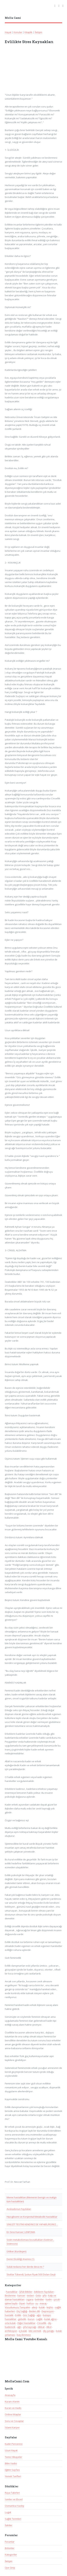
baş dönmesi (24, 2334)
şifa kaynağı (29, 2327)
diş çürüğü (48, 2331)
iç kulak (23, 2331)
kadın (49, 2299)
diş (49, 2323)
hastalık (9, 2315)
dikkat (41, 2327)
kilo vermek (35, 2331)
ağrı (19, 2327)
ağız (39, 2315)
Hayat (8, 32)
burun (31, 2319)
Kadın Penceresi (14, 2443)
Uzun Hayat (11, 2450)
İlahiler (8, 2525)
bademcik (10, 2327)
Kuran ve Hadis (13, 2408)
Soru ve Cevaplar (14, 2421)
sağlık (39, 2319)
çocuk (57, 2299)
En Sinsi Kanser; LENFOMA (21, 2232)
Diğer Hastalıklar (26, 2323)
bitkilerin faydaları (44, 2291)
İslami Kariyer (12, 2427)
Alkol (48, 2327)
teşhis (50, 2307)
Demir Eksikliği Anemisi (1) (20, 2259)
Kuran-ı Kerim (12, 2401)
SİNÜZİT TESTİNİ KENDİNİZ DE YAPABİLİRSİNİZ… (32, 2224)
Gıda (38, 2295)
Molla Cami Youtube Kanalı (26, 2339)
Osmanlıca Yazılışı (14, 2505)
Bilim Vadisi (11, 2463)
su (36, 2303)
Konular (18, 32)
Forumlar (9, 2541)
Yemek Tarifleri (13, 2476)
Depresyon (48, 2311)
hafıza (30, 2303)
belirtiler (39, 2299)
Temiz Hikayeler (13, 2457)
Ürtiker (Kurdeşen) (16, 2251)
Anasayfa (10, 2395)
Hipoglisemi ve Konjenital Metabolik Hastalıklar (32, 2216)
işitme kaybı (11, 2303)
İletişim (38, 32)
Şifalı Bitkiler (25, 2291)
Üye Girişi (10, 2567)
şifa (44, 2295)
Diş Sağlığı (22, 2311)
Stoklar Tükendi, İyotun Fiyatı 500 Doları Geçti (31, 2274)
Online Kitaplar (13, 2414)
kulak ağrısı (50, 2319)
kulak (42, 2307)
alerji (34, 2307)
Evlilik (18, 2315)
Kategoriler (11, 2554)
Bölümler (9, 2548)
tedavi (30, 2295)
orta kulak (10, 2323)
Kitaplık (28, 32)
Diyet (22, 2303)
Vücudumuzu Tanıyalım (17, 2307)
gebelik (22, 2319)
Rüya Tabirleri (12, 2492)
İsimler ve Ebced (14, 2499)
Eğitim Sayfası (12, 2469)
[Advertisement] (32, 70)
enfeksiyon (11, 2331)
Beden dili (34, 2311)
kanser (21, 2295)
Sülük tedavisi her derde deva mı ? (25, 2266)
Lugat (8, 2512)
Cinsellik (41, 2323)
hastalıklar (12, 2291)
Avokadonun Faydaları (19, 2209)
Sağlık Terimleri (13, 2518)
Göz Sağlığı (29, 2315)
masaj (43, 2303)
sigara (29, 2299)
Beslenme (10, 2295)
